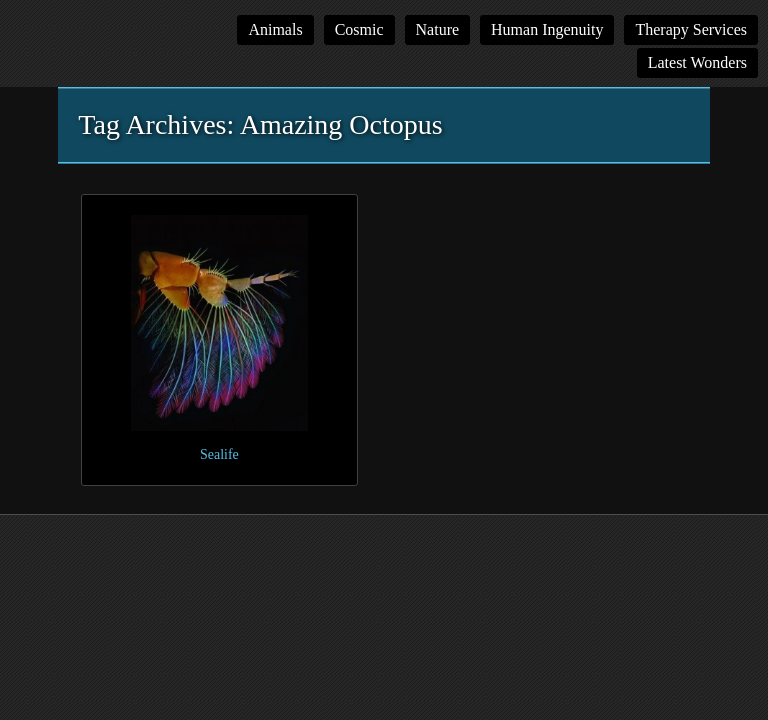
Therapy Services (691, 29)
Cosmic (359, 29)
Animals (275, 29)
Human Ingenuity (547, 29)
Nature (438, 29)
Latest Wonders (697, 62)
